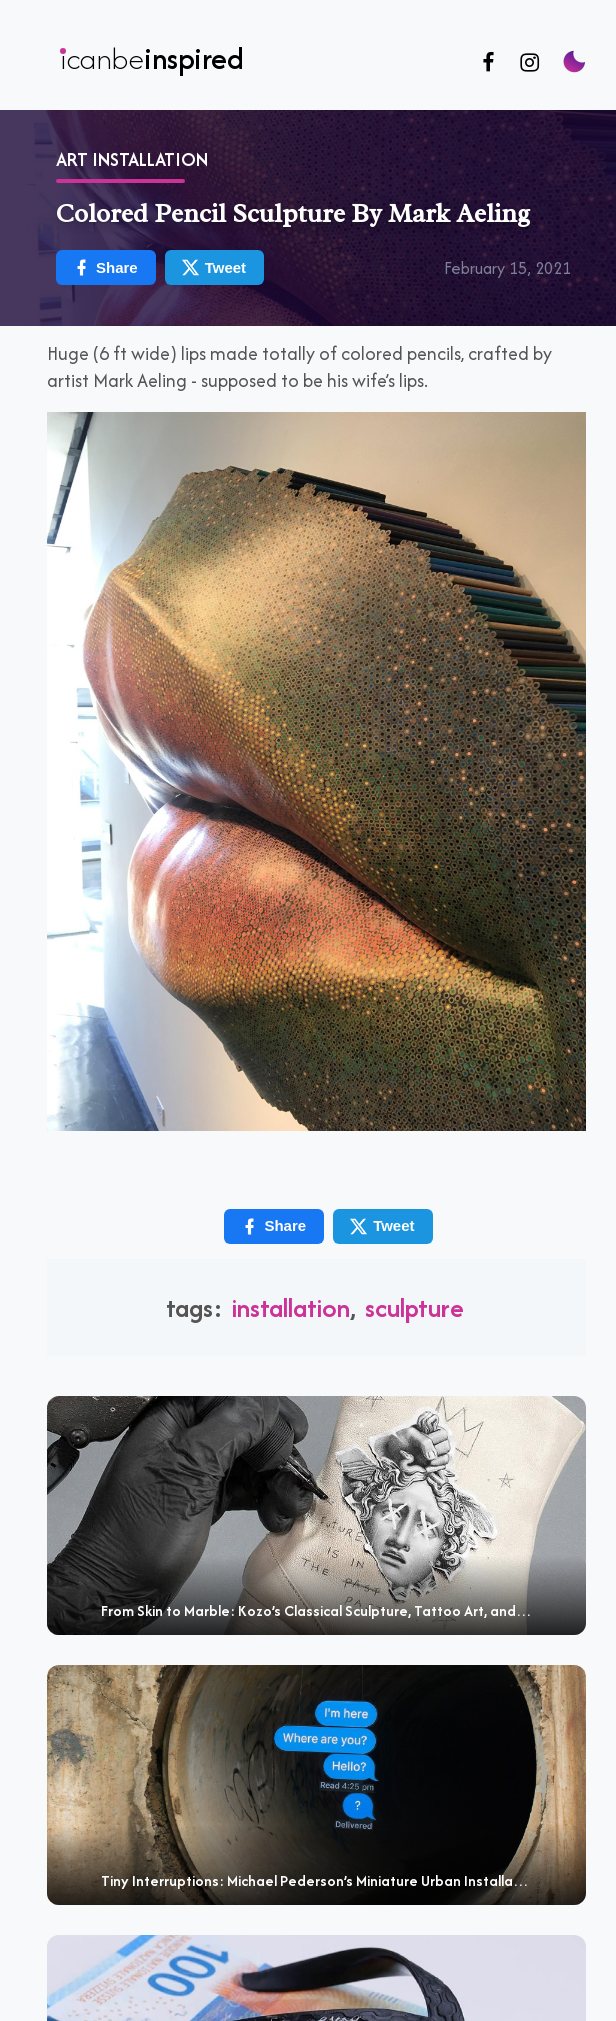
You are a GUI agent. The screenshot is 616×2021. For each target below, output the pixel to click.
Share (273, 1226)
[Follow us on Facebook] (488, 63)
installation (291, 1307)
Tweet (381, 1226)
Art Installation (132, 159)
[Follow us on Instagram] (529, 63)
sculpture (414, 1307)
